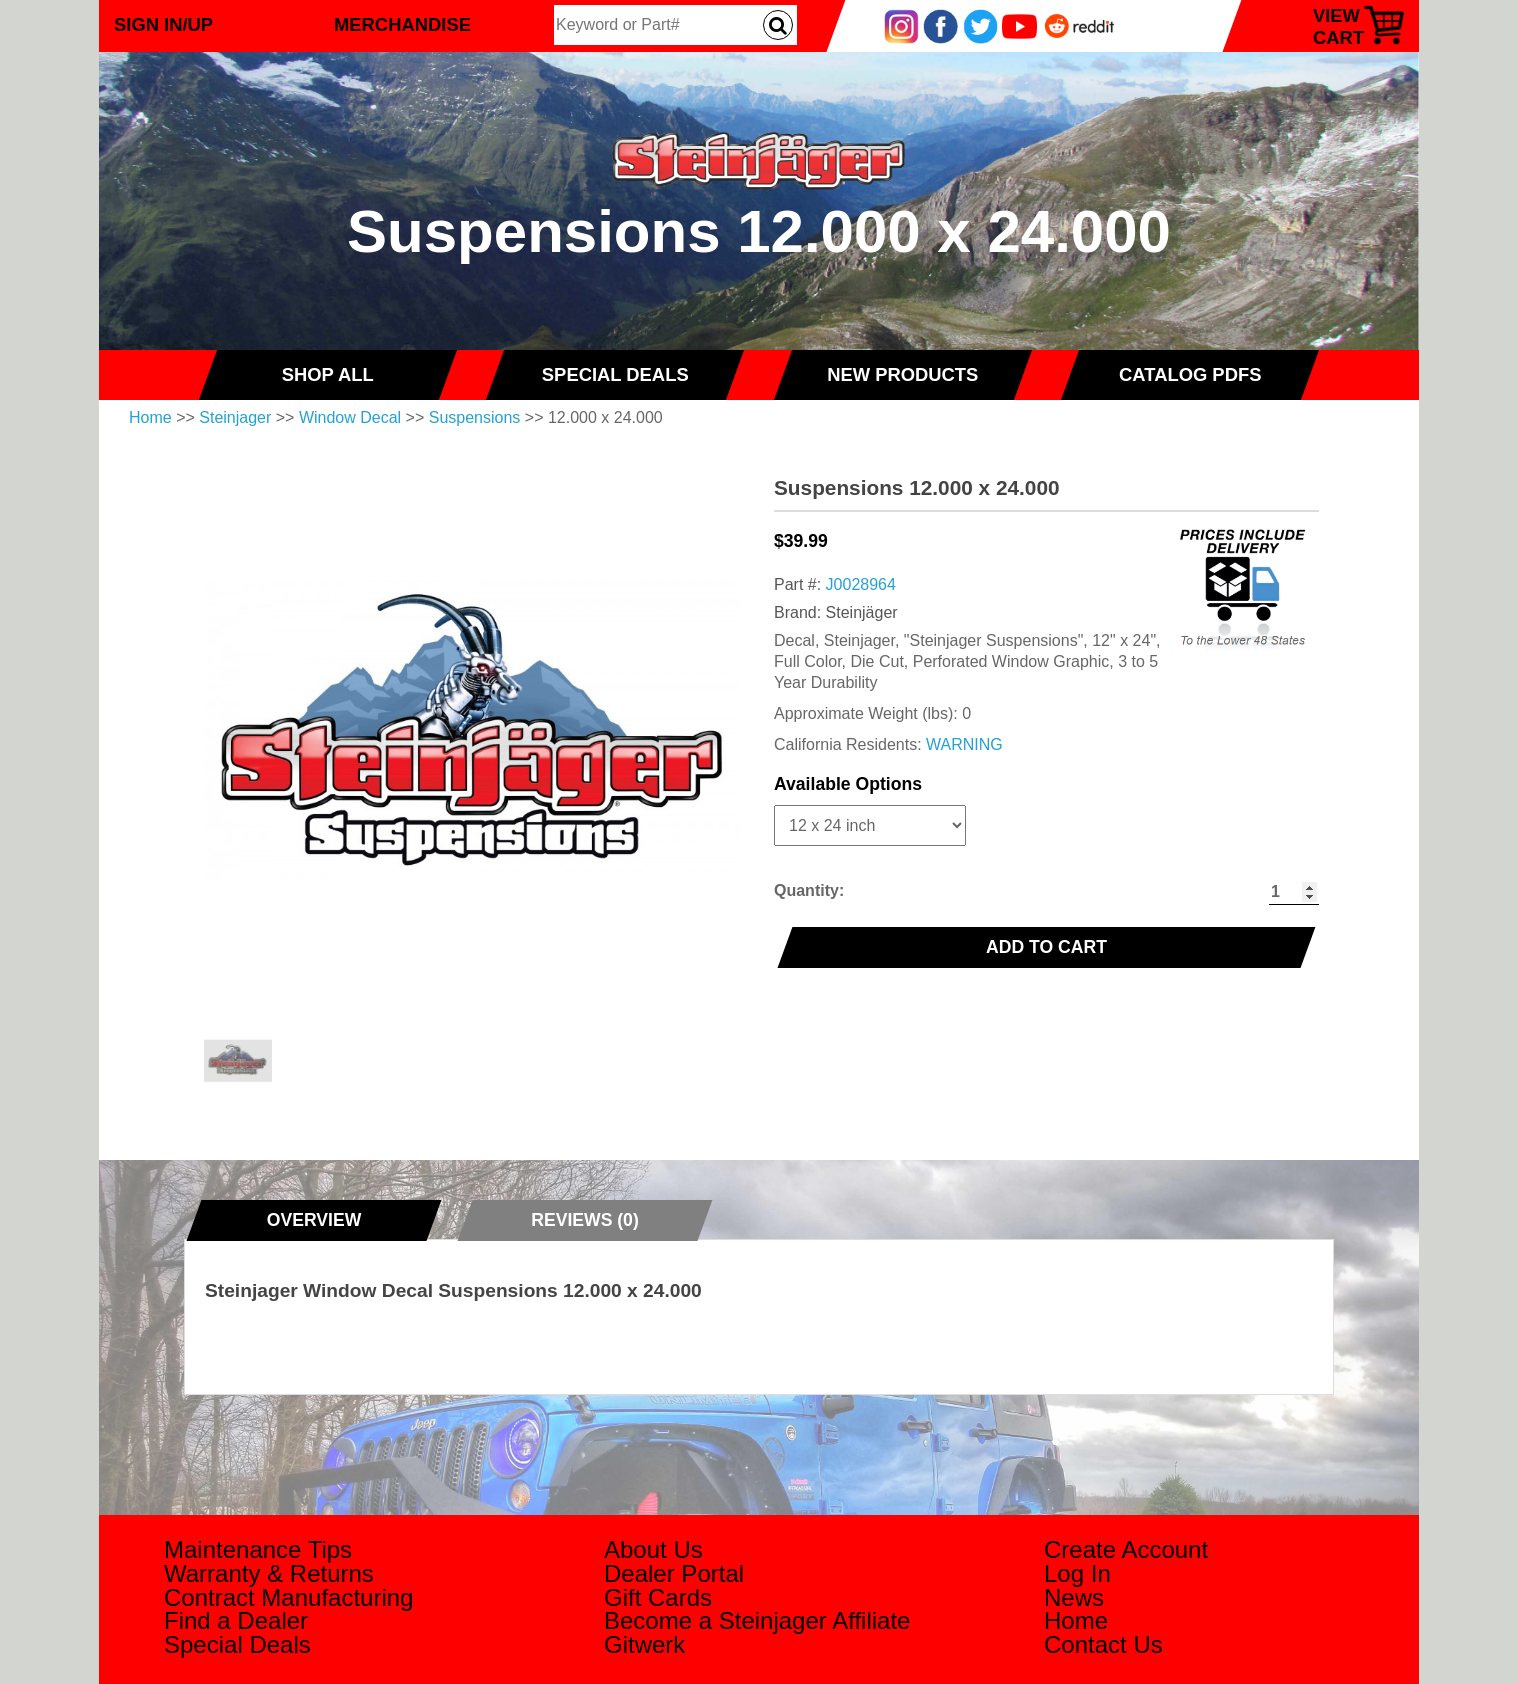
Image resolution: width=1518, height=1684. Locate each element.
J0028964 (861, 584)
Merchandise (402, 24)
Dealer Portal (674, 1573)
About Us (653, 1549)
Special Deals (237, 1644)
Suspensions (475, 417)
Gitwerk (644, 1644)
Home (150, 417)
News (1074, 1597)
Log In (1077, 1573)
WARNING (964, 744)
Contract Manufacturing (288, 1597)
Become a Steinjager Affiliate (757, 1620)
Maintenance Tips (258, 1549)
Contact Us (1103, 1644)
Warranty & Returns (269, 1573)
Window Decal (350, 417)
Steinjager (235, 417)
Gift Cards (658, 1597)
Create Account (1126, 1549)
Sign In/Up (163, 24)
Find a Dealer (236, 1620)
